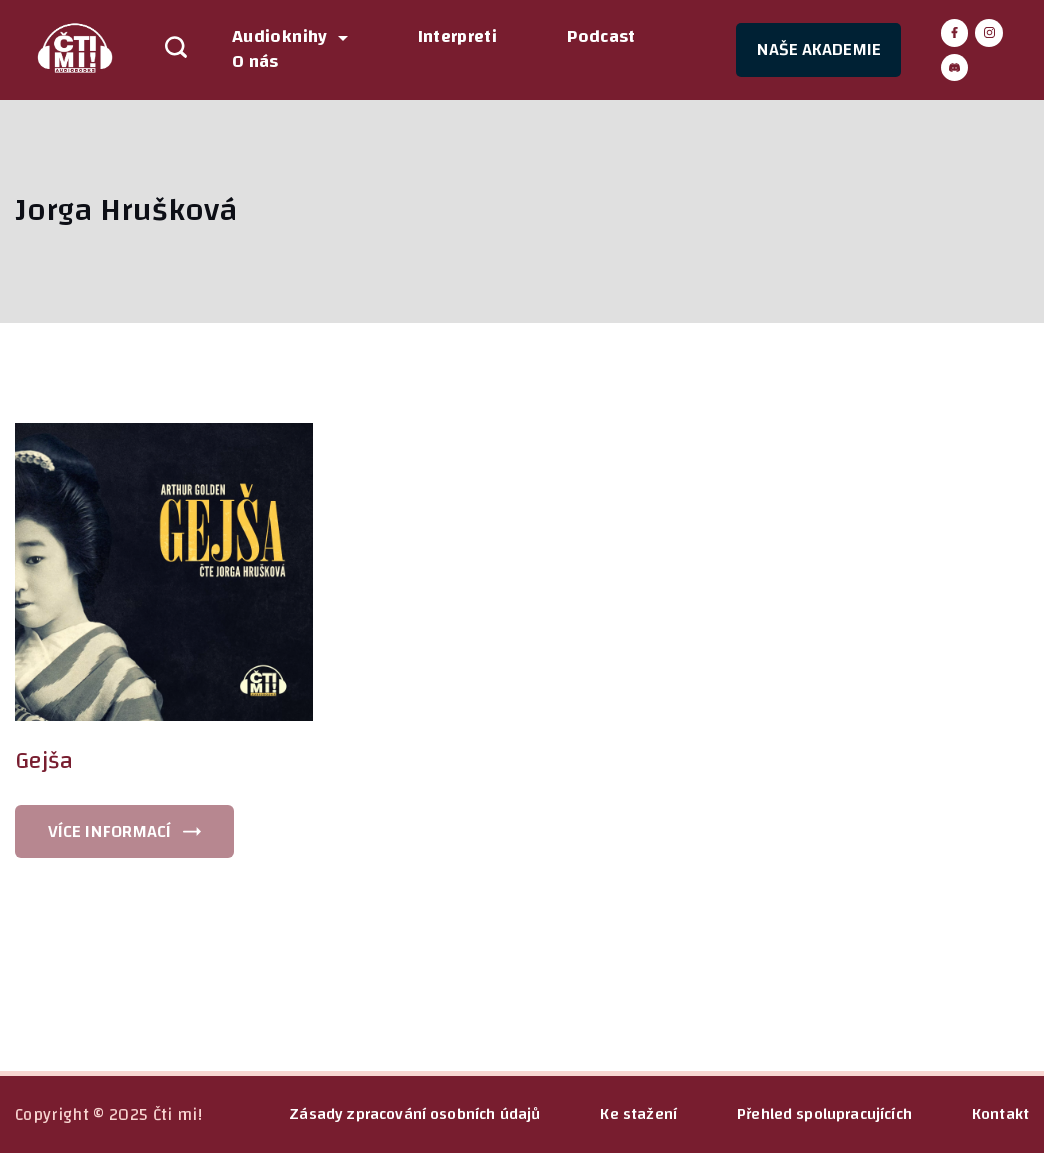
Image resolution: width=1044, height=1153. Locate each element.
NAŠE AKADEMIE (818, 49)
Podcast (601, 37)
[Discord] (955, 68)
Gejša (44, 761)
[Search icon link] (166, 50)
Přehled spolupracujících (824, 1114)
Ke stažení (638, 1114)
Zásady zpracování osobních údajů (414, 1114)
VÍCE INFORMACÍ (109, 831)
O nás (255, 62)
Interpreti (458, 37)
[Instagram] (989, 33)
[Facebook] (955, 33)
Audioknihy (290, 37)
